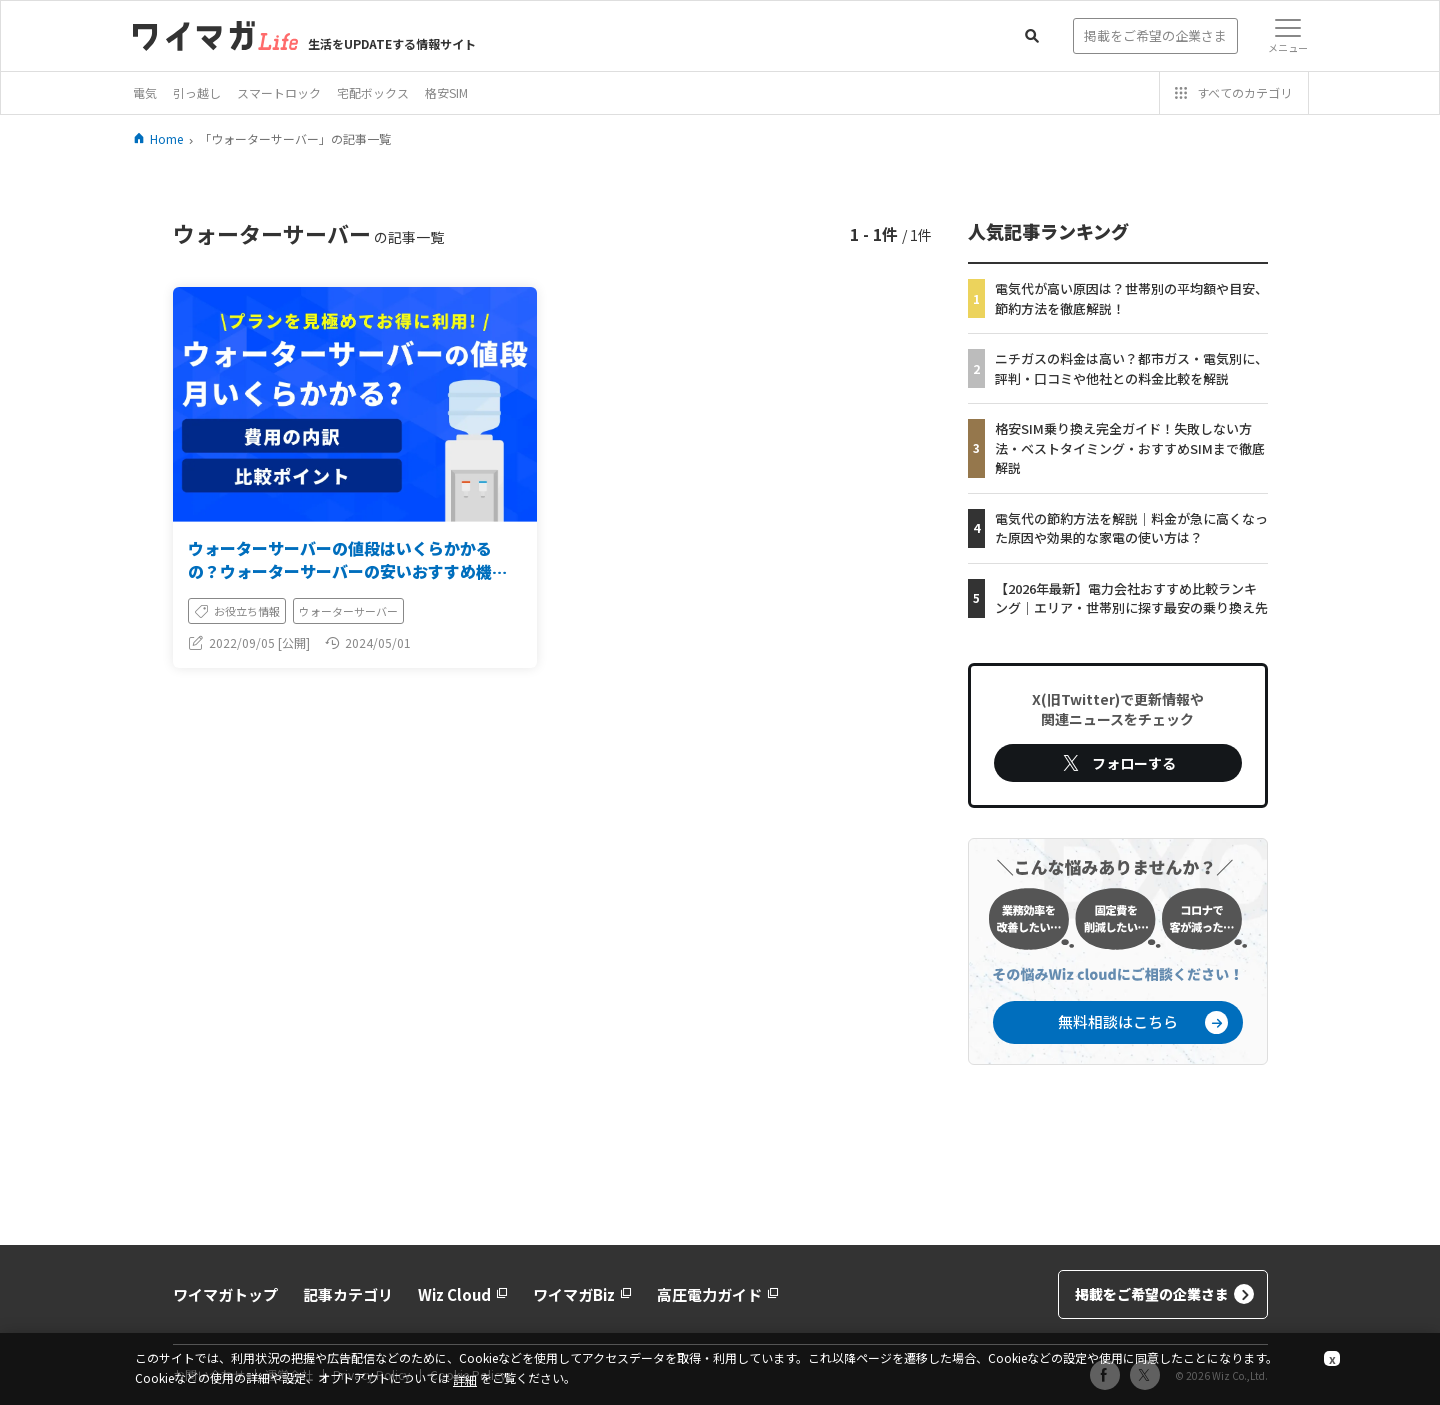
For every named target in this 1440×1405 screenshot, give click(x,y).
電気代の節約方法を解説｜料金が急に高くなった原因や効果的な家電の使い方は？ (1131, 528)
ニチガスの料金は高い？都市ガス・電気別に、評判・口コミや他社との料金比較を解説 (1131, 368)
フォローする (1118, 763)
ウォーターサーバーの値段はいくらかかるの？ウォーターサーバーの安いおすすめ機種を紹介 (348, 571)
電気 (145, 92)
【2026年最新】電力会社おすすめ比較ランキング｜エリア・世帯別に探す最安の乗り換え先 (1131, 598)
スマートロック (279, 92)
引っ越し (197, 92)
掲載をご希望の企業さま (1164, 1294)
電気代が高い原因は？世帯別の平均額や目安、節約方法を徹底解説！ (1131, 298)
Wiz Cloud (463, 1294)
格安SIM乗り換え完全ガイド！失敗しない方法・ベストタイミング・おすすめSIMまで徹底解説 (1130, 448)
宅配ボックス (373, 92)
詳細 (465, 1379)
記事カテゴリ (348, 1294)
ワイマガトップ (225, 1294)
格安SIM (446, 92)
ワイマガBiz (582, 1294)
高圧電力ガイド (718, 1294)
